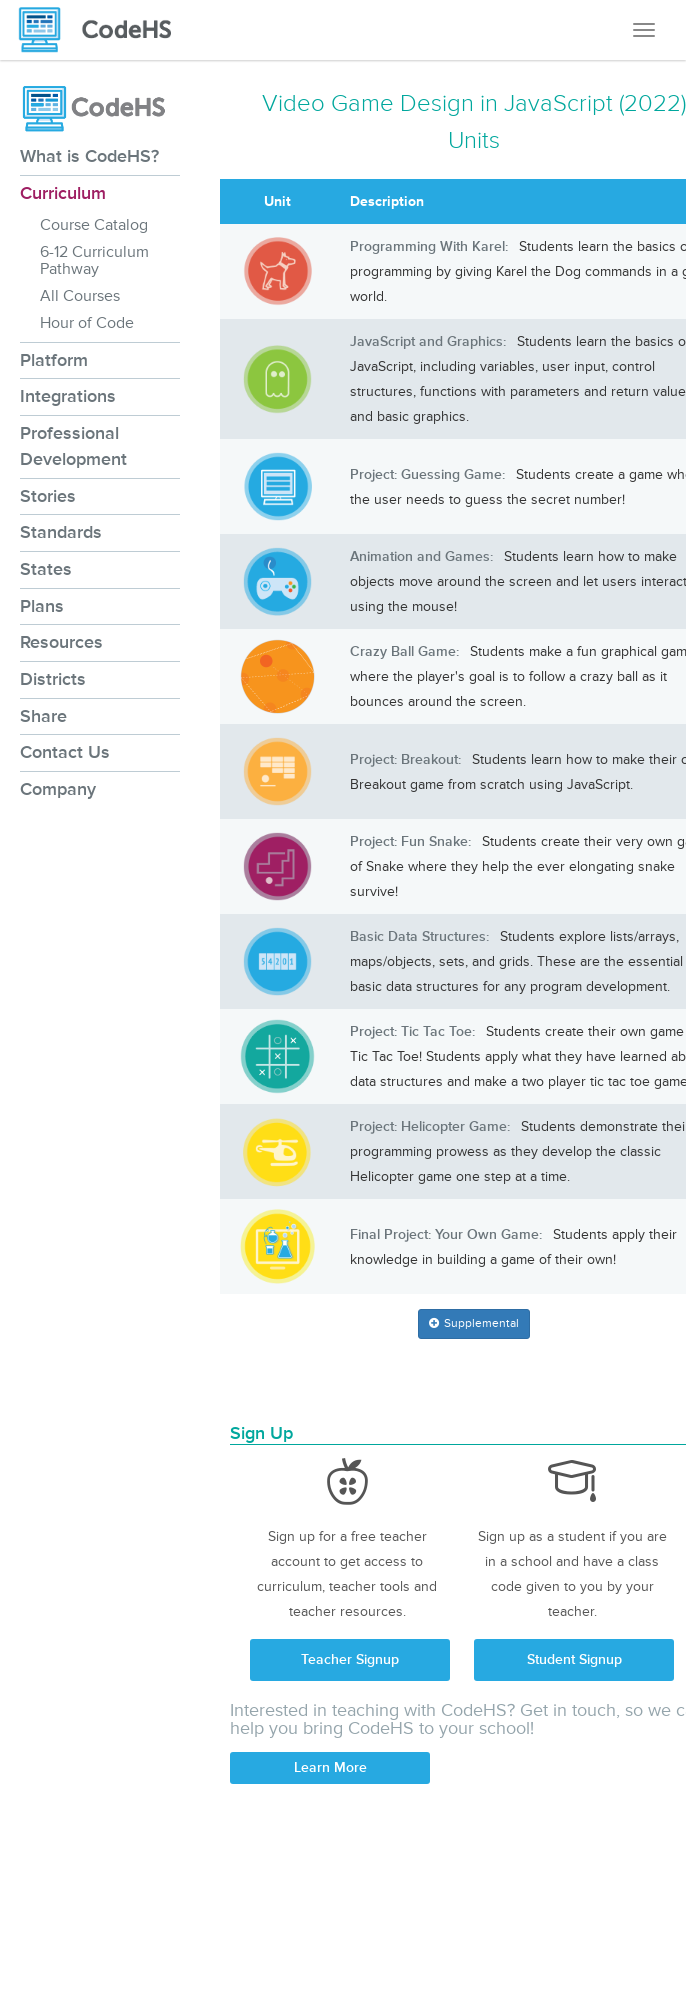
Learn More (330, 1767)
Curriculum (63, 193)
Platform (54, 360)
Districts (53, 679)
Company (58, 789)
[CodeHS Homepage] (103, 30)
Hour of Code (87, 323)
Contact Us (65, 752)
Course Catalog (94, 225)
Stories (48, 496)
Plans (42, 606)
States (46, 569)
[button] (474, 1324)
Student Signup (574, 1659)
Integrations (68, 396)
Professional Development (73, 446)
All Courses (80, 296)
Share (43, 716)
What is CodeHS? (89, 156)
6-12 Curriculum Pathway (94, 260)
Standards (61, 532)
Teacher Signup (350, 1659)
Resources (61, 642)
